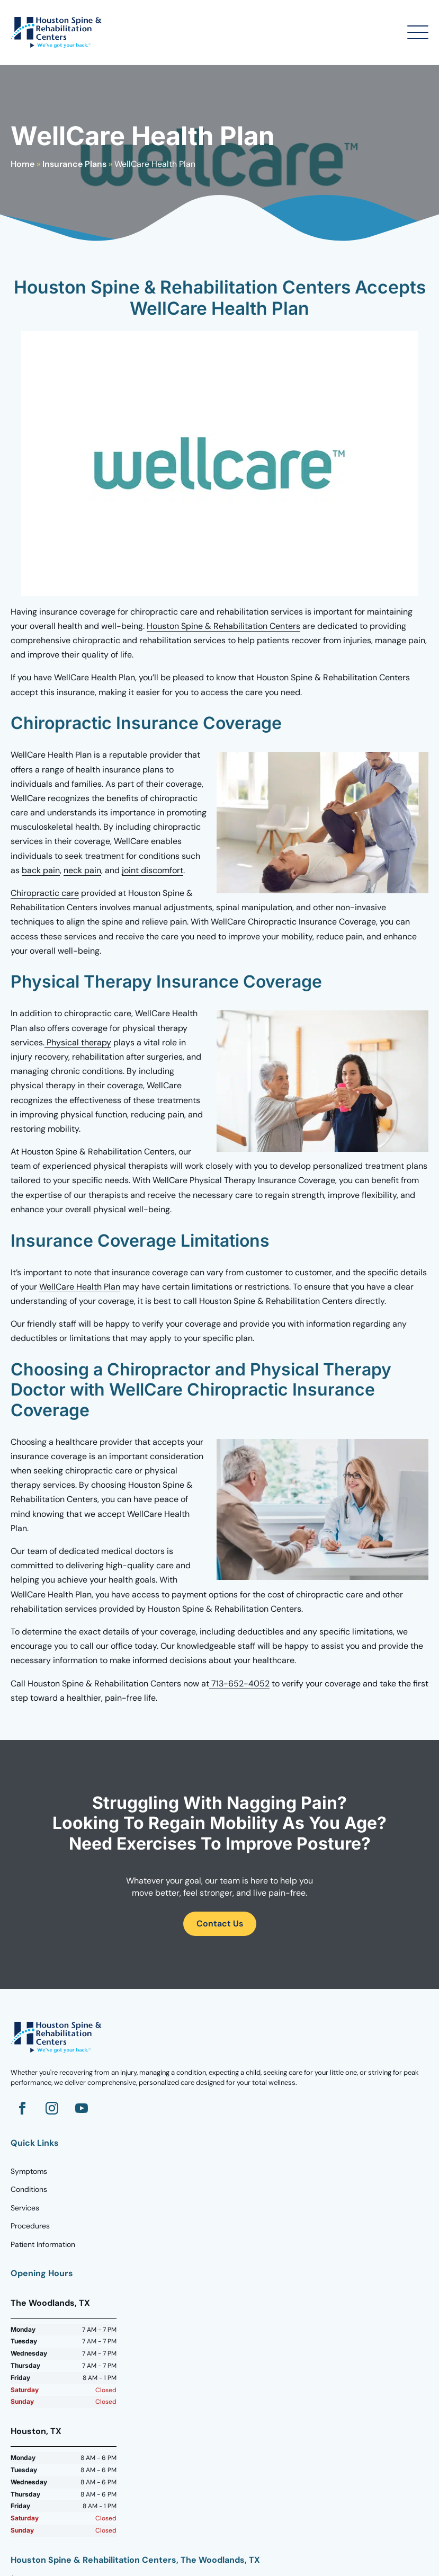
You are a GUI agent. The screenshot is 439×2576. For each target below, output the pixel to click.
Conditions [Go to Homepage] (29, 2189)
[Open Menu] (417, 32)
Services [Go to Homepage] (25, 2208)
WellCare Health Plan (79, 1286)
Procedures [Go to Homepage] (30, 2226)
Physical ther (70, 1042)
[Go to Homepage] (58, 32)
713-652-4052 (239, 1683)
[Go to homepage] (58, 2037)
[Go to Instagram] (52, 2108)
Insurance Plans (74, 164)
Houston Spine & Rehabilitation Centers (223, 626)
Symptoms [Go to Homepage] (29, 2171)
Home (22, 164)
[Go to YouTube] (81, 2108)
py (106, 1042)
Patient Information (43, 2244)
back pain (41, 870)
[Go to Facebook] (22, 2108)
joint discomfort (152, 870)
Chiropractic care (45, 893)
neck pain (82, 870)
